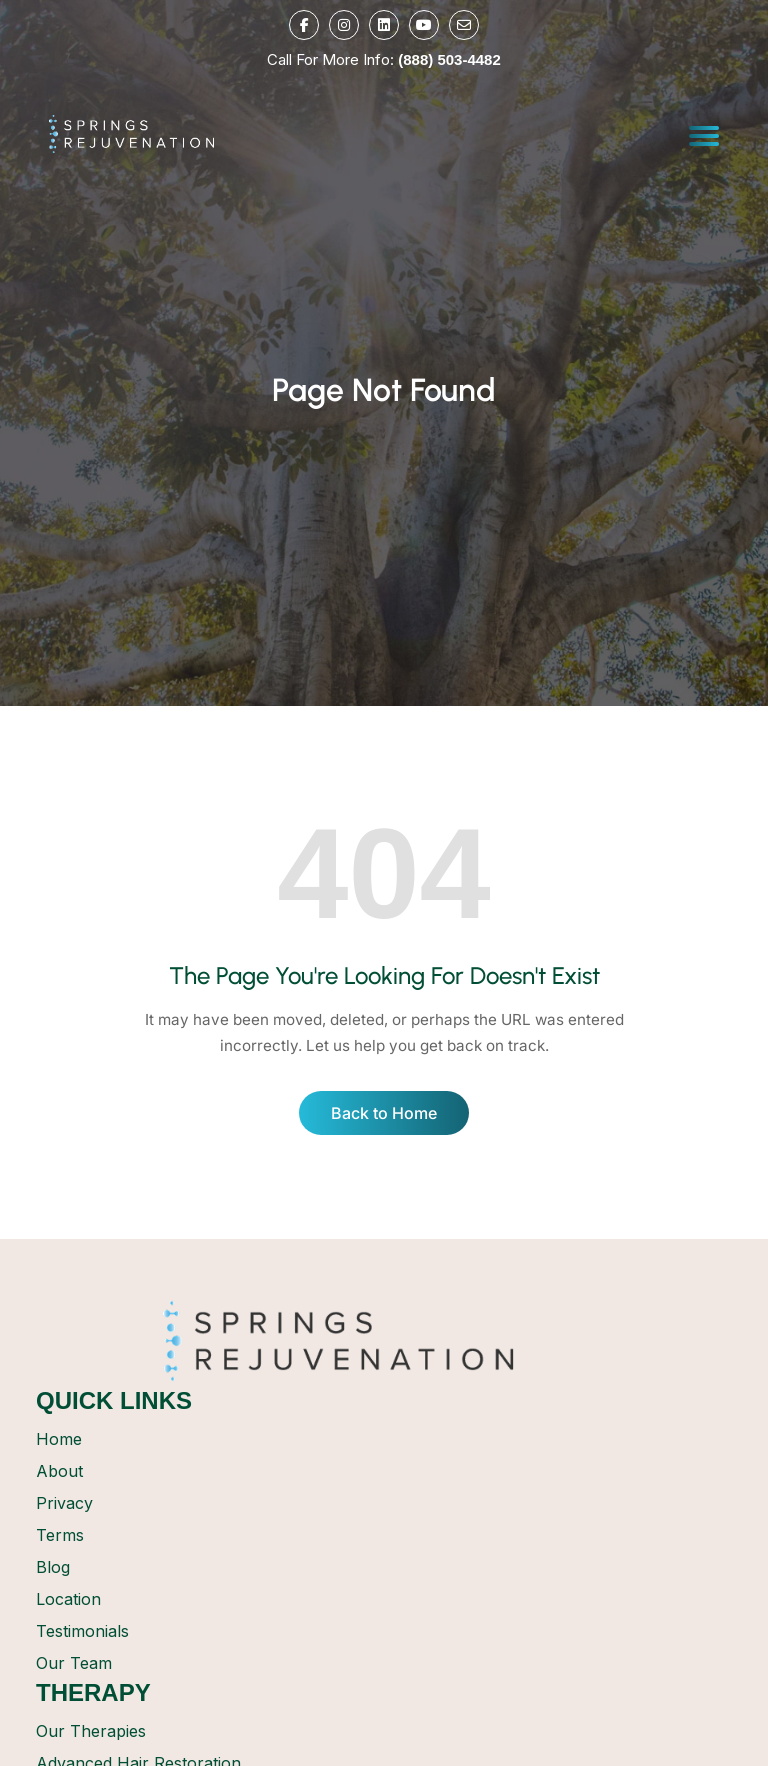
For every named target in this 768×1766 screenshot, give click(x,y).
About (59, 1471)
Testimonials (82, 1631)
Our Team (74, 1663)
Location (68, 1599)
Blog (53, 1567)
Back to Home (384, 1113)
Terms (60, 1535)
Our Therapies (91, 1731)
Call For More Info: (384, 59)
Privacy (64, 1503)
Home (59, 1439)
